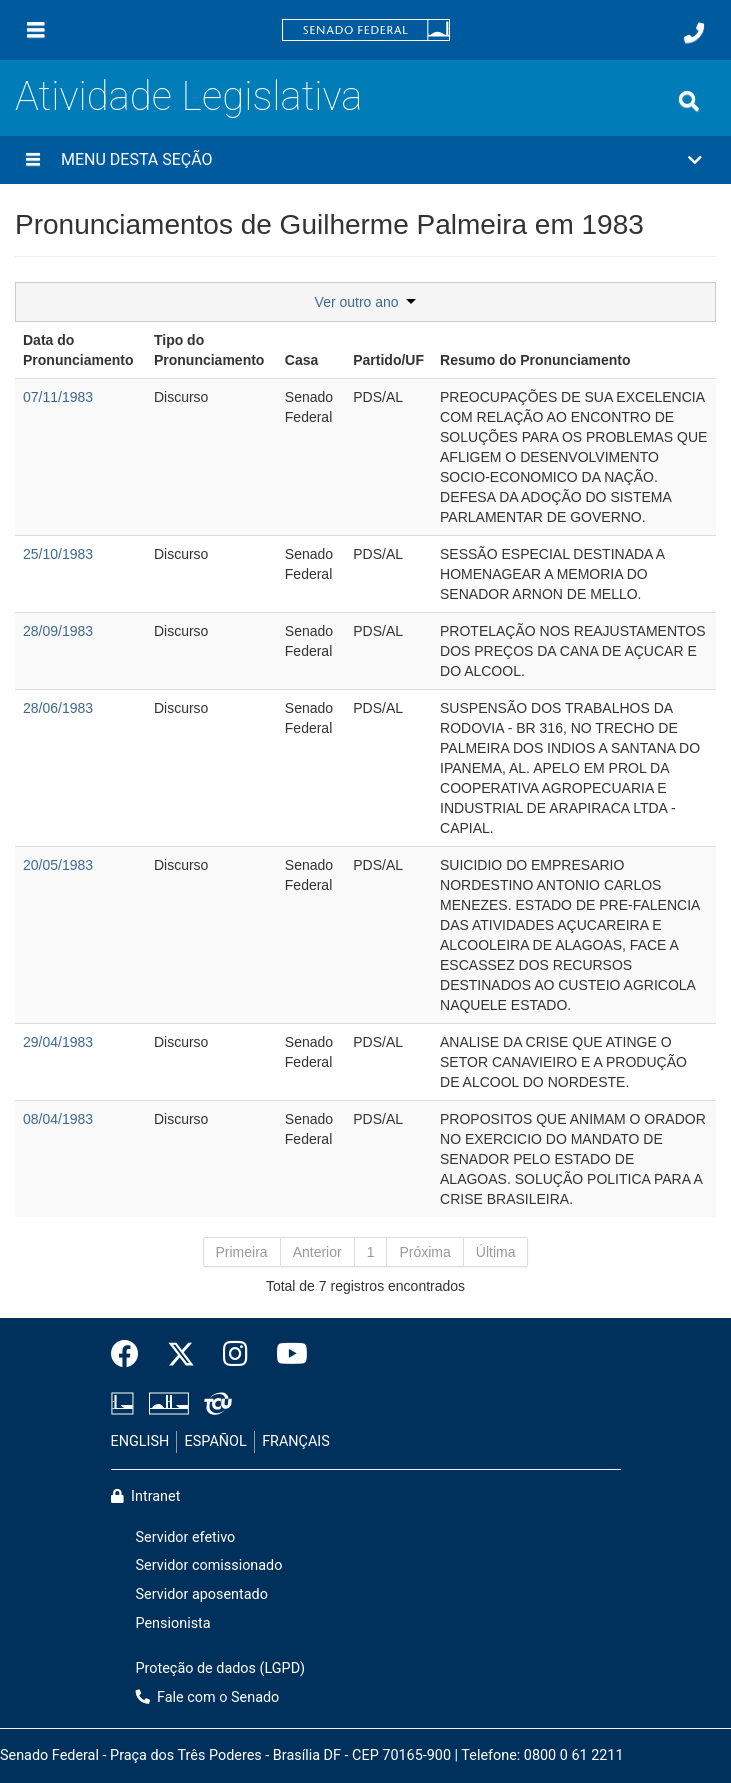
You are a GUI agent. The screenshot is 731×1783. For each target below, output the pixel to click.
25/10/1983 (58, 554)
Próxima (424, 1252)
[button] (365, 160)
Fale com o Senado (208, 1697)
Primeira (242, 1252)
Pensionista (173, 1623)
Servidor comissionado (209, 1565)
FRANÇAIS (296, 1441)
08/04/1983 (58, 1119)
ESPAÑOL (216, 1441)
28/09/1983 (58, 631)
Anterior (317, 1252)
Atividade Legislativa (188, 96)
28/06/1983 (58, 708)
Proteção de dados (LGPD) (221, 1668)
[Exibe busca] (689, 101)
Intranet (146, 1496)
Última (496, 1252)
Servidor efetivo (186, 1537)
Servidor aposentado (202, 1594)
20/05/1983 (58, 865)
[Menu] (36, 30)
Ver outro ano (366, 302)
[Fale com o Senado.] (694, 33)
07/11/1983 (58, 397)
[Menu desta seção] (33, 160)
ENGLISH (140, 1441)
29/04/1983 (58, 1042)
